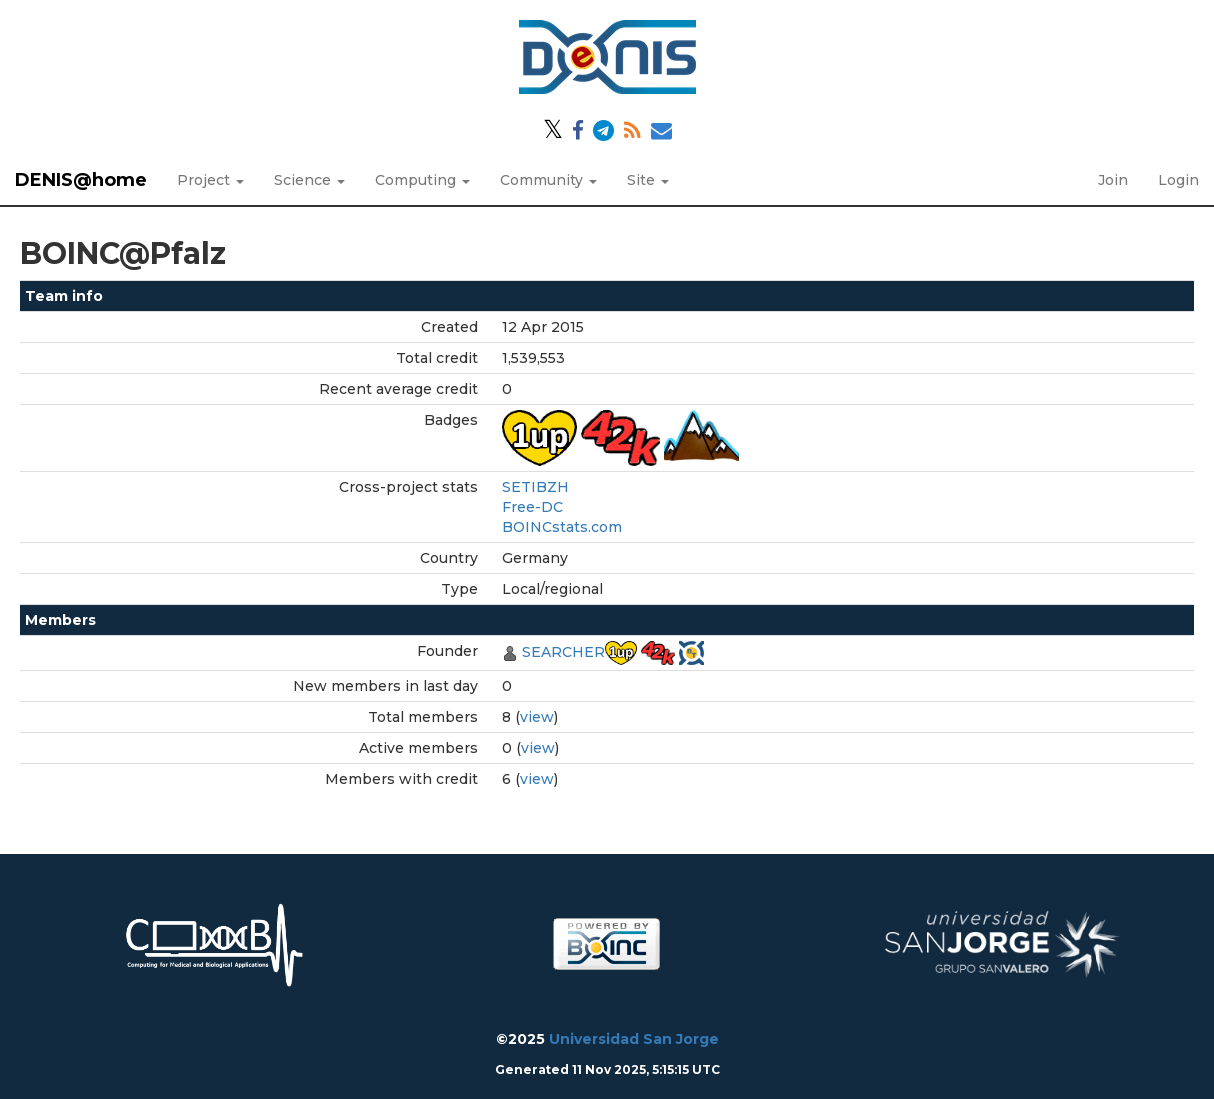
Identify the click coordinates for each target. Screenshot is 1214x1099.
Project (210, 180)
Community (548, 180)
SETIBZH (535, 487)
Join (1113, 180)
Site (648, 180)
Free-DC (532, 507)
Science (309, 180)
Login (1178, 180)
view (537, 717)
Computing (422, 180)
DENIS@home (81, 180)
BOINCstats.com (562, 527)
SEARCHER (563, 652)
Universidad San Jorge (634, 1039)
